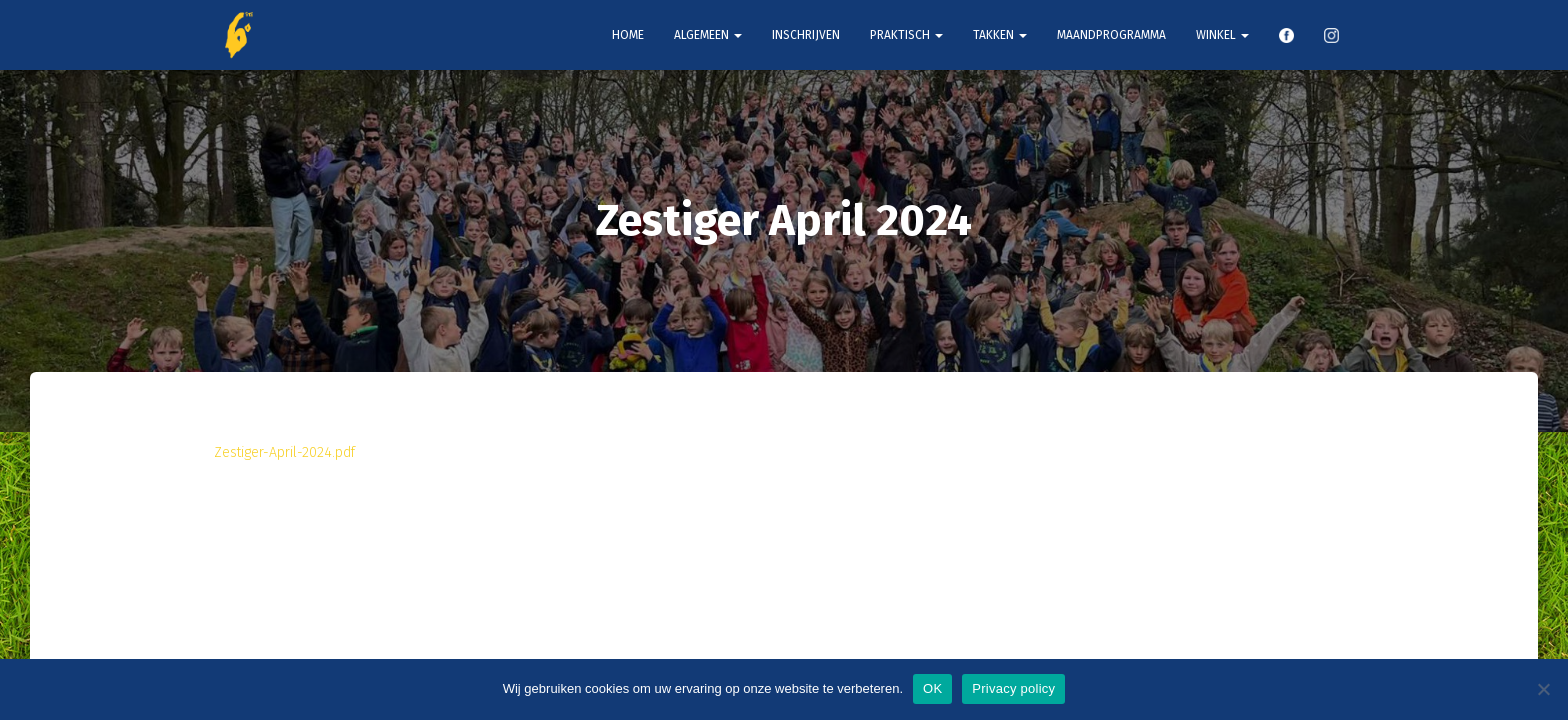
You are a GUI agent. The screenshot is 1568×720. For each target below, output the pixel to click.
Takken (1000, 35)
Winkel (1222, 35)
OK (932, 688)
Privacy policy (1013, 688)
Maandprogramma (1111, 35)
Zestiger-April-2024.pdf (284, 452)
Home (628, 35)
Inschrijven (806, 35)
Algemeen (708, 35)
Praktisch (906, 35)
